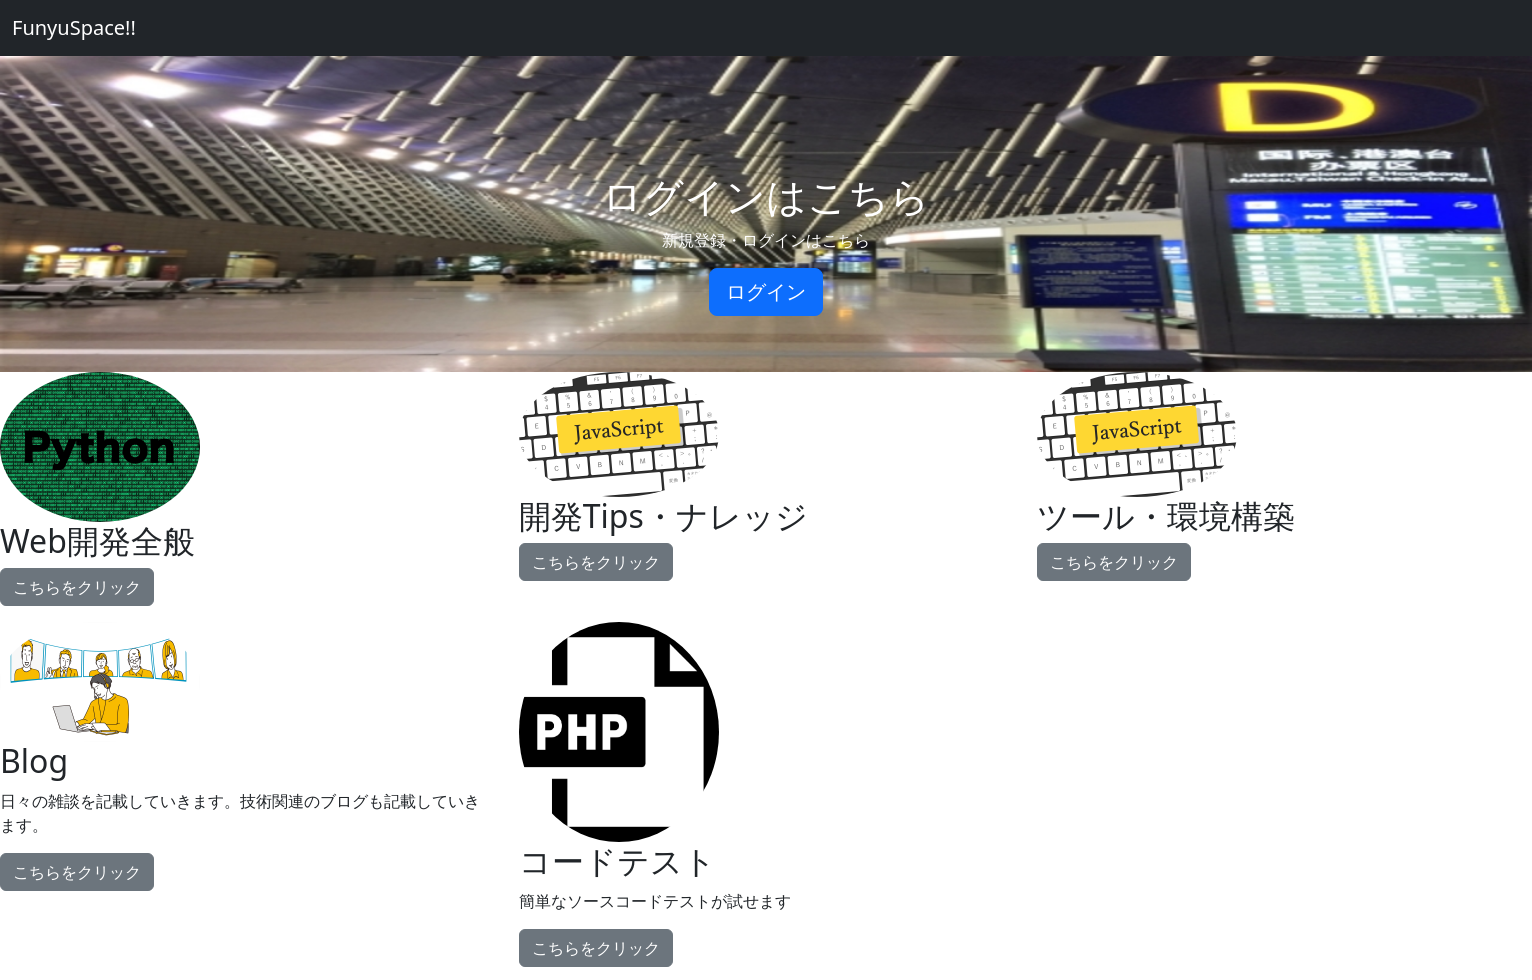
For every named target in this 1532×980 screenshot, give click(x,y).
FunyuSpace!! (74, 27)
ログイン (766, 291)
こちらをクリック (77, 587)
